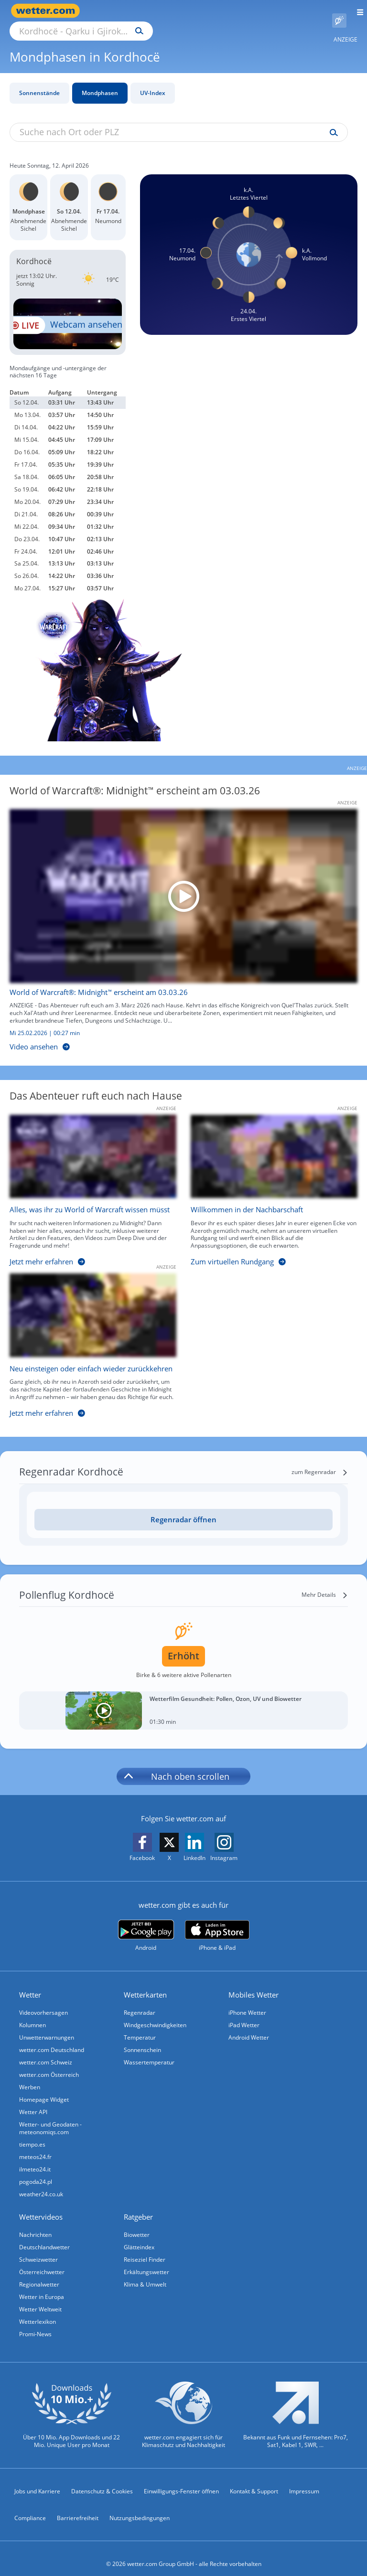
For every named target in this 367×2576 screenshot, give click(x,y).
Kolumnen (32, 2014)
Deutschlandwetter (44, 2236)
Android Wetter (248, 2026)
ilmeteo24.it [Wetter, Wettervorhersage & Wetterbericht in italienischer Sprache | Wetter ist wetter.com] (35, 2158)
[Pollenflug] (339, 11)
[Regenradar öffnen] (183, 1508)
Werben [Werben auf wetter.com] (29, 2076)
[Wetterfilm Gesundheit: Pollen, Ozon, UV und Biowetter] (183, 1699)
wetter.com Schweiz (45, 2051)
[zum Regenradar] (319, 1461)
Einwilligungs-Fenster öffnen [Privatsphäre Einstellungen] (181, 2480)
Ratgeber (138, 2206)
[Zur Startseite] (48, 10)
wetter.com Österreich (49, 2064)
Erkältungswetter (146, 2261)
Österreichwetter (42, 2261)
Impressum (304, 2480)
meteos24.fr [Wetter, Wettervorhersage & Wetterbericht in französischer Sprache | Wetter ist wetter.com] (35, 2146)
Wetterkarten (145, 1983)
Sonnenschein (142, 2039)
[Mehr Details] (325, 1584)
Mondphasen (100, 82)
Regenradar (139, 2002)
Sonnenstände (39, 82)
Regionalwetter (39, 2273)
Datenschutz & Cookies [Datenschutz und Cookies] (102, 2480)
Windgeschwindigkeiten (155, 2014)
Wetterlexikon (37, 2311)
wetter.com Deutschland (51, 2039)
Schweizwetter (38, 2249)
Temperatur (140, 2026)
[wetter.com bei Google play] (146, 1925)
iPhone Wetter (247, 2002)
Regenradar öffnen (183, 1508)
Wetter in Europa (41, 2286)
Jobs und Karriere (37, 2480)
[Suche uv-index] (331, 121)
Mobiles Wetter (253, 1983)
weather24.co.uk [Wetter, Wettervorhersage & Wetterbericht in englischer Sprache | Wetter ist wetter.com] (41, 2183)
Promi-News (35, 2323)
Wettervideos (41, 2206)
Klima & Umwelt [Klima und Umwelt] (145, 2273)
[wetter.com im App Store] (217, 1925)
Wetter (30, 1983)
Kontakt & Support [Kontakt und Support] (254, 2480)
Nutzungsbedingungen (139, 2507)
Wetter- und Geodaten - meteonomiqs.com (50, 2117)
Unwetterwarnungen (46, 2026)
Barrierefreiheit (77, 2507)
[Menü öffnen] (356, 10)
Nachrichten (35, 2224)
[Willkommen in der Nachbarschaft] (266, 1182)
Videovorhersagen (43, 2002)
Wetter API (33, 2101)
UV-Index (152, 82)
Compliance (30, 2507)
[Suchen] (222, 11)
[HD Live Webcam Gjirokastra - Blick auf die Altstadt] (67, 313)
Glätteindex (139, 2236)
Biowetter (137, 2224)
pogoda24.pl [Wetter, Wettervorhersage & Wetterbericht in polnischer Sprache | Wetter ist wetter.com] (35, 2171)
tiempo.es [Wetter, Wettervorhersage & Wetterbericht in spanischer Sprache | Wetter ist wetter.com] (32, 2133)
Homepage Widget (44, 2088)
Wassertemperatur (149, 2051)
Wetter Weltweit (40, 2298)
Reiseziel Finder (144, 2249)
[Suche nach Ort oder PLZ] (162, 11)
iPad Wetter (243, 2014)
